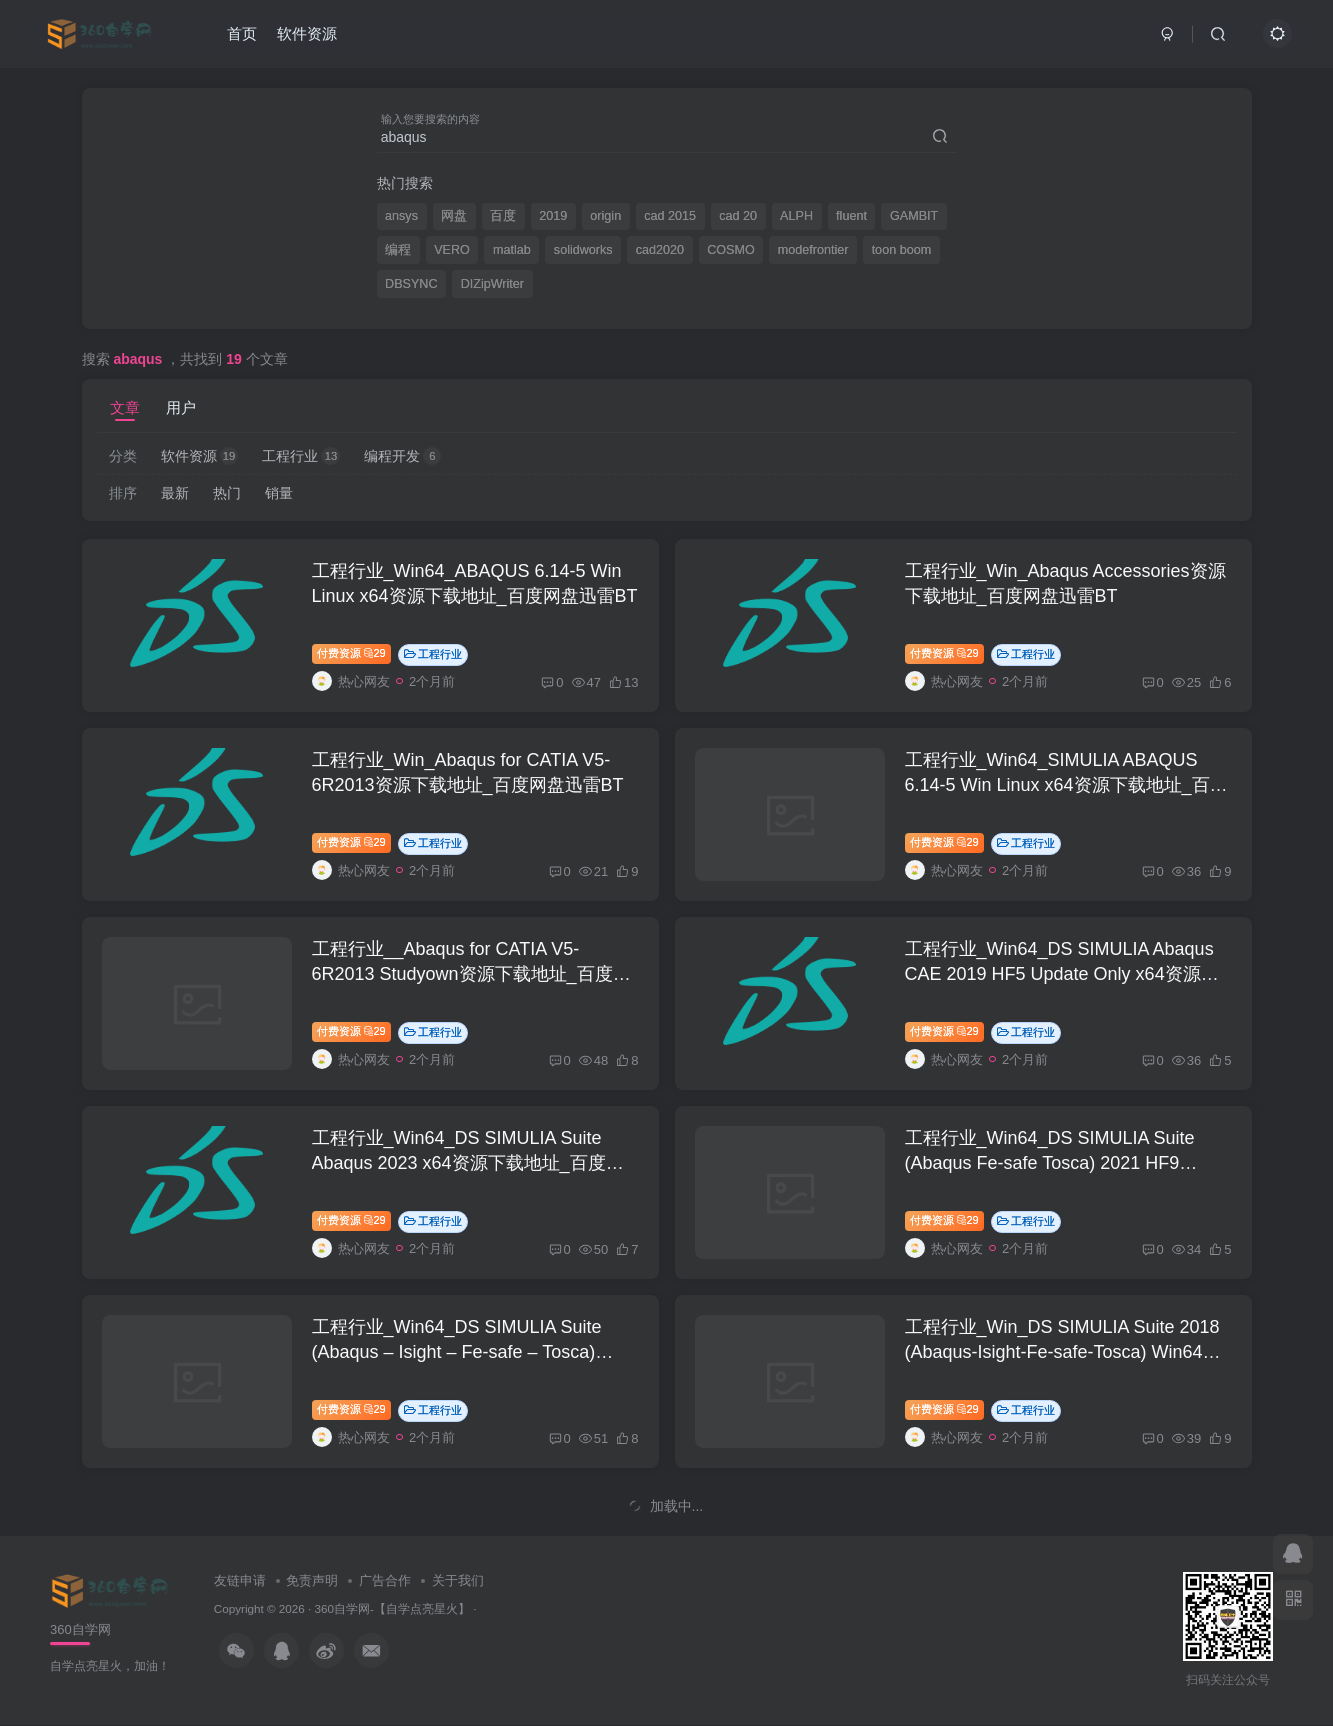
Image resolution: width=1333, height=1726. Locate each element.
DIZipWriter (492, 284)
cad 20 (738, 216)
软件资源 (307, 33)
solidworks (583, 250)
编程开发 (402, 456)
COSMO (731, 250)
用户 (181, 407)
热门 (227, 493)
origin (605, 216)
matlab (512, 250)
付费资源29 (351, 653)
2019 (553, 216)
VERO (452, 250)
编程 (398, 250)
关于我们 (458, 1580)
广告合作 (385, 1580)
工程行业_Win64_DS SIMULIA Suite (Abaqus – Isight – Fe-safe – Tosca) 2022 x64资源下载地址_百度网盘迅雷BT (473, 1352)
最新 (175, 493)
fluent (851, 216)
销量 (279, 493)
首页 (242, 33)
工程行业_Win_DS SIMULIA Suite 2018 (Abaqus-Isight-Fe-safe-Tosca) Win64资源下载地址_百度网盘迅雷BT (1063, 1352)
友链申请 (240, 1580)
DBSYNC (411, 284)
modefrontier (813, 250)
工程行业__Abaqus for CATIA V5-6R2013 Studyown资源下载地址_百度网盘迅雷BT (471, 974)
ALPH (796, 216)
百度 (503, 216)
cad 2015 (670, 216)
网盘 (454, 216)
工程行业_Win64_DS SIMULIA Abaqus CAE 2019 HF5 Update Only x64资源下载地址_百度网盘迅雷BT (1062, 974)
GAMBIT (914, 216)
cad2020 (660, 250)
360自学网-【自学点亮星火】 (392, 1608)
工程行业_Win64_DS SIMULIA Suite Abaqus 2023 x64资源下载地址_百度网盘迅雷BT (468, 1163)
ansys (401, 216)
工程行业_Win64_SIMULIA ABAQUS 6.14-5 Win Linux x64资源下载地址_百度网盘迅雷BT (1066, 785)
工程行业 (301, 456)
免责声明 (312, 1580)
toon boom (902, 250)
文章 (125, 407)
